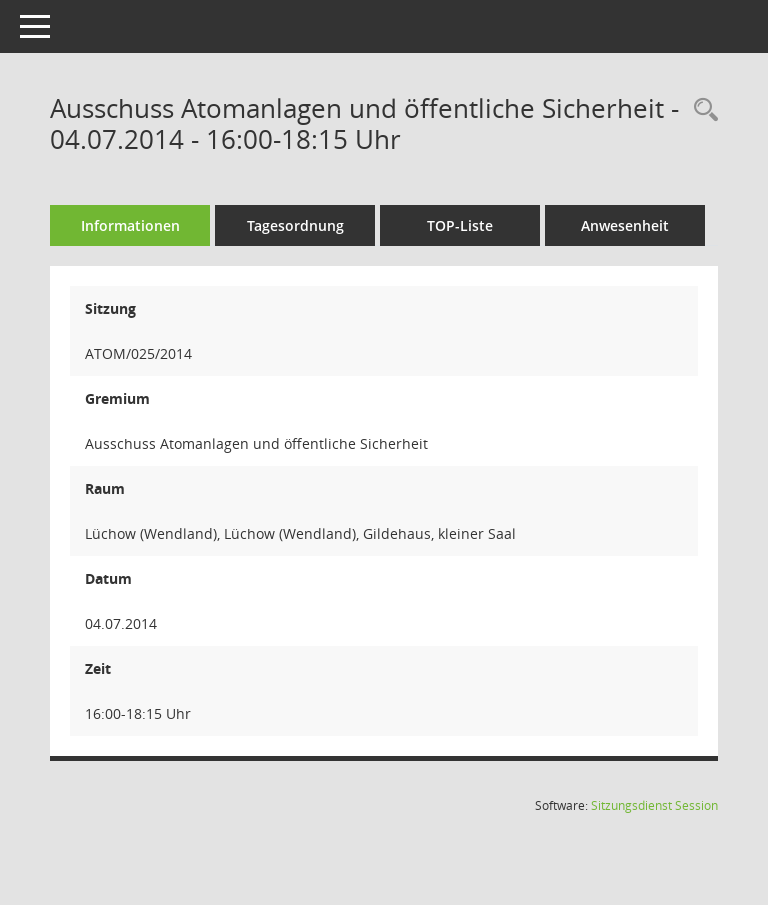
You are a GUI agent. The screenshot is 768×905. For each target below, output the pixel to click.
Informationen (130, 225)
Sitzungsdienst (654, 805)
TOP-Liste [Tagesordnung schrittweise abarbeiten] (460, 225)
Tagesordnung (295, 225)
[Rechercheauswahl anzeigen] (701, 110)
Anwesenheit (625, 225)
